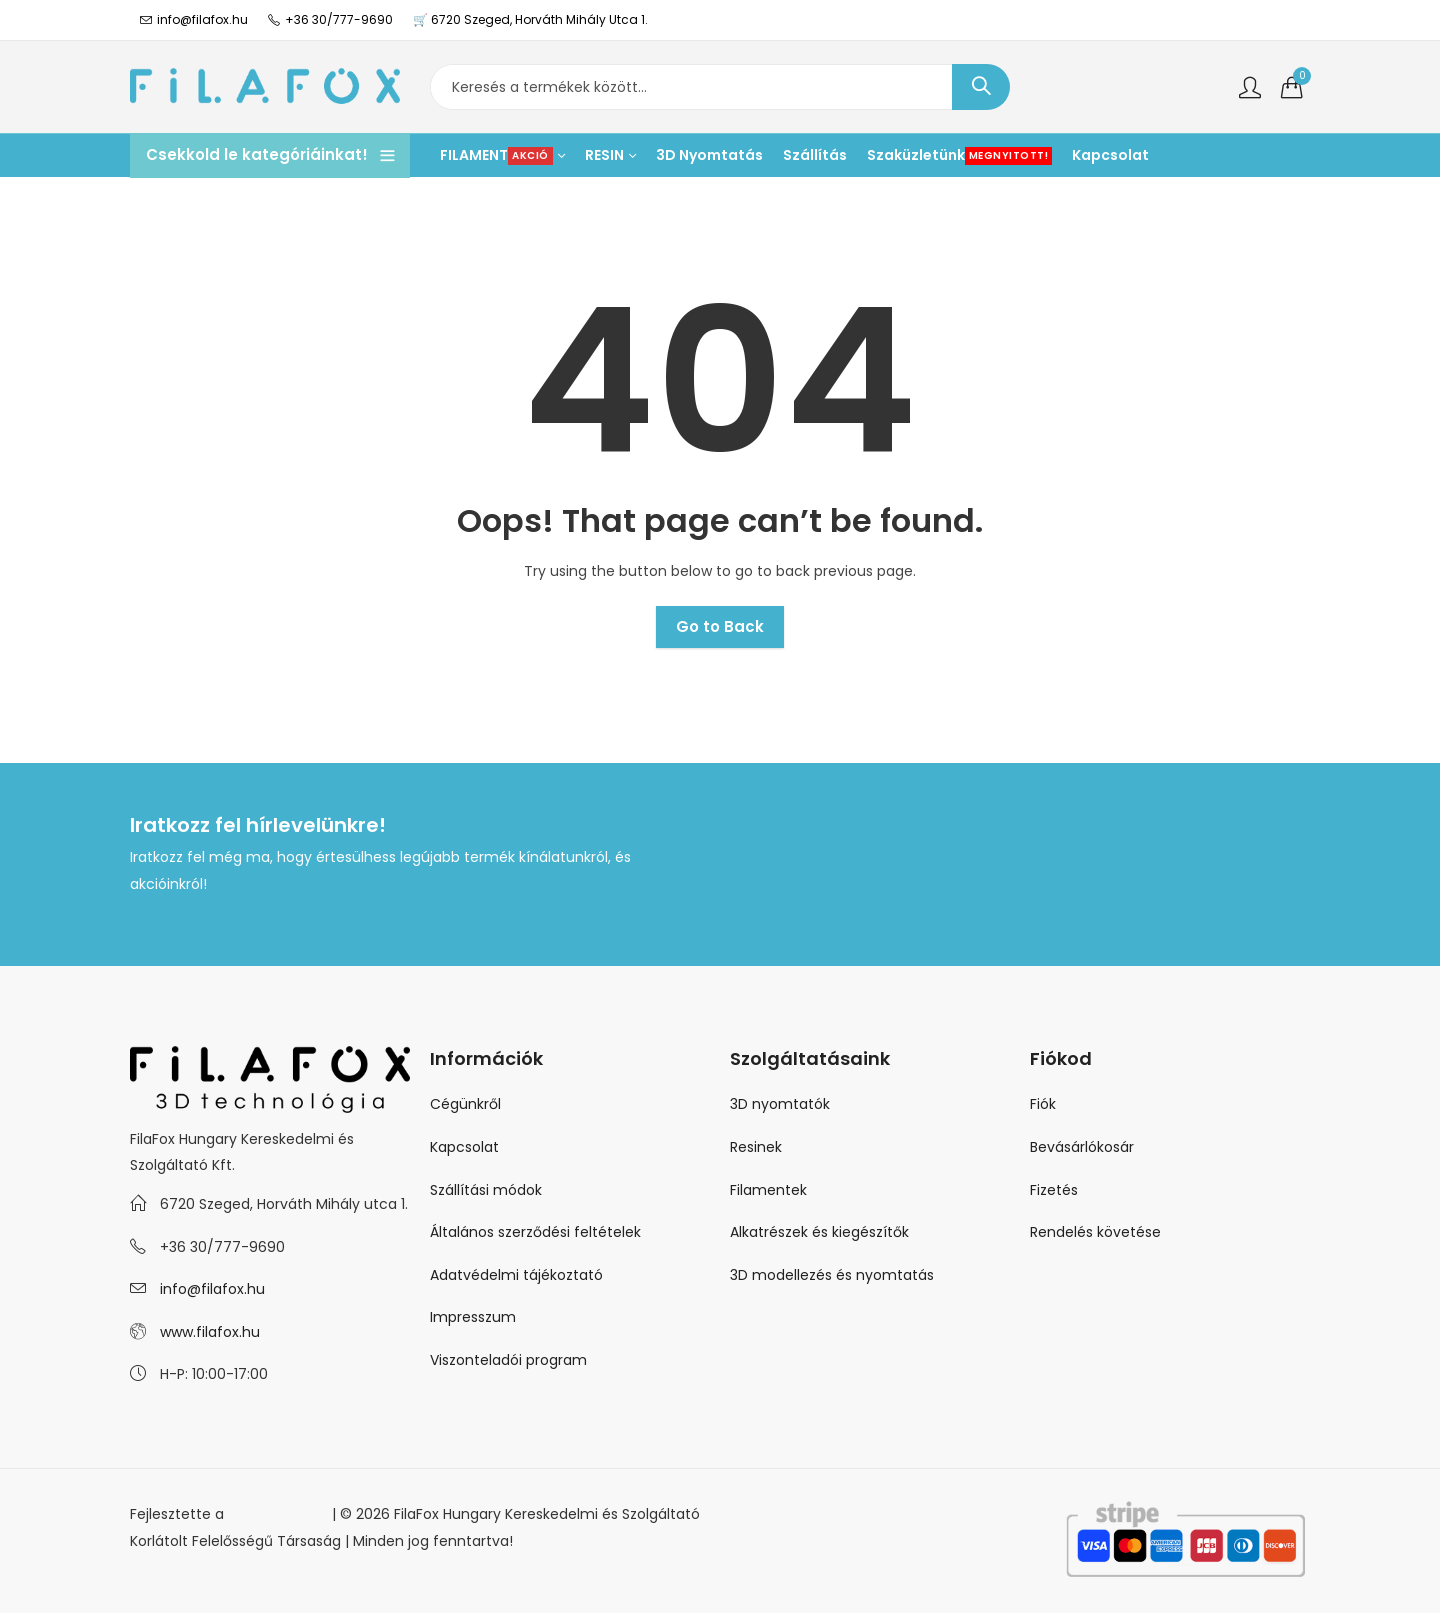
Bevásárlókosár (1082, 1147)
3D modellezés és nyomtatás (832, 1275)
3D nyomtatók (780, 1104)
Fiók (1043, 1104)
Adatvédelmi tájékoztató (516, 1275)
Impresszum (473, 1317)
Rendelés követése (1095, 1232)
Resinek (756, 1147)
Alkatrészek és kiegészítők (819, 1232)
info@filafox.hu (212, 1289)
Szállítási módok (486, 1190)
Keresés (981, 87)
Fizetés (1054, 1190)
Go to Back (720, 626)
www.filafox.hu (210, 1332)
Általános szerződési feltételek (535, 1232)
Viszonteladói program (508, 1360)
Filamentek (768, 1190)
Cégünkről (465, 1104)
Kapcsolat (464, 1147)
